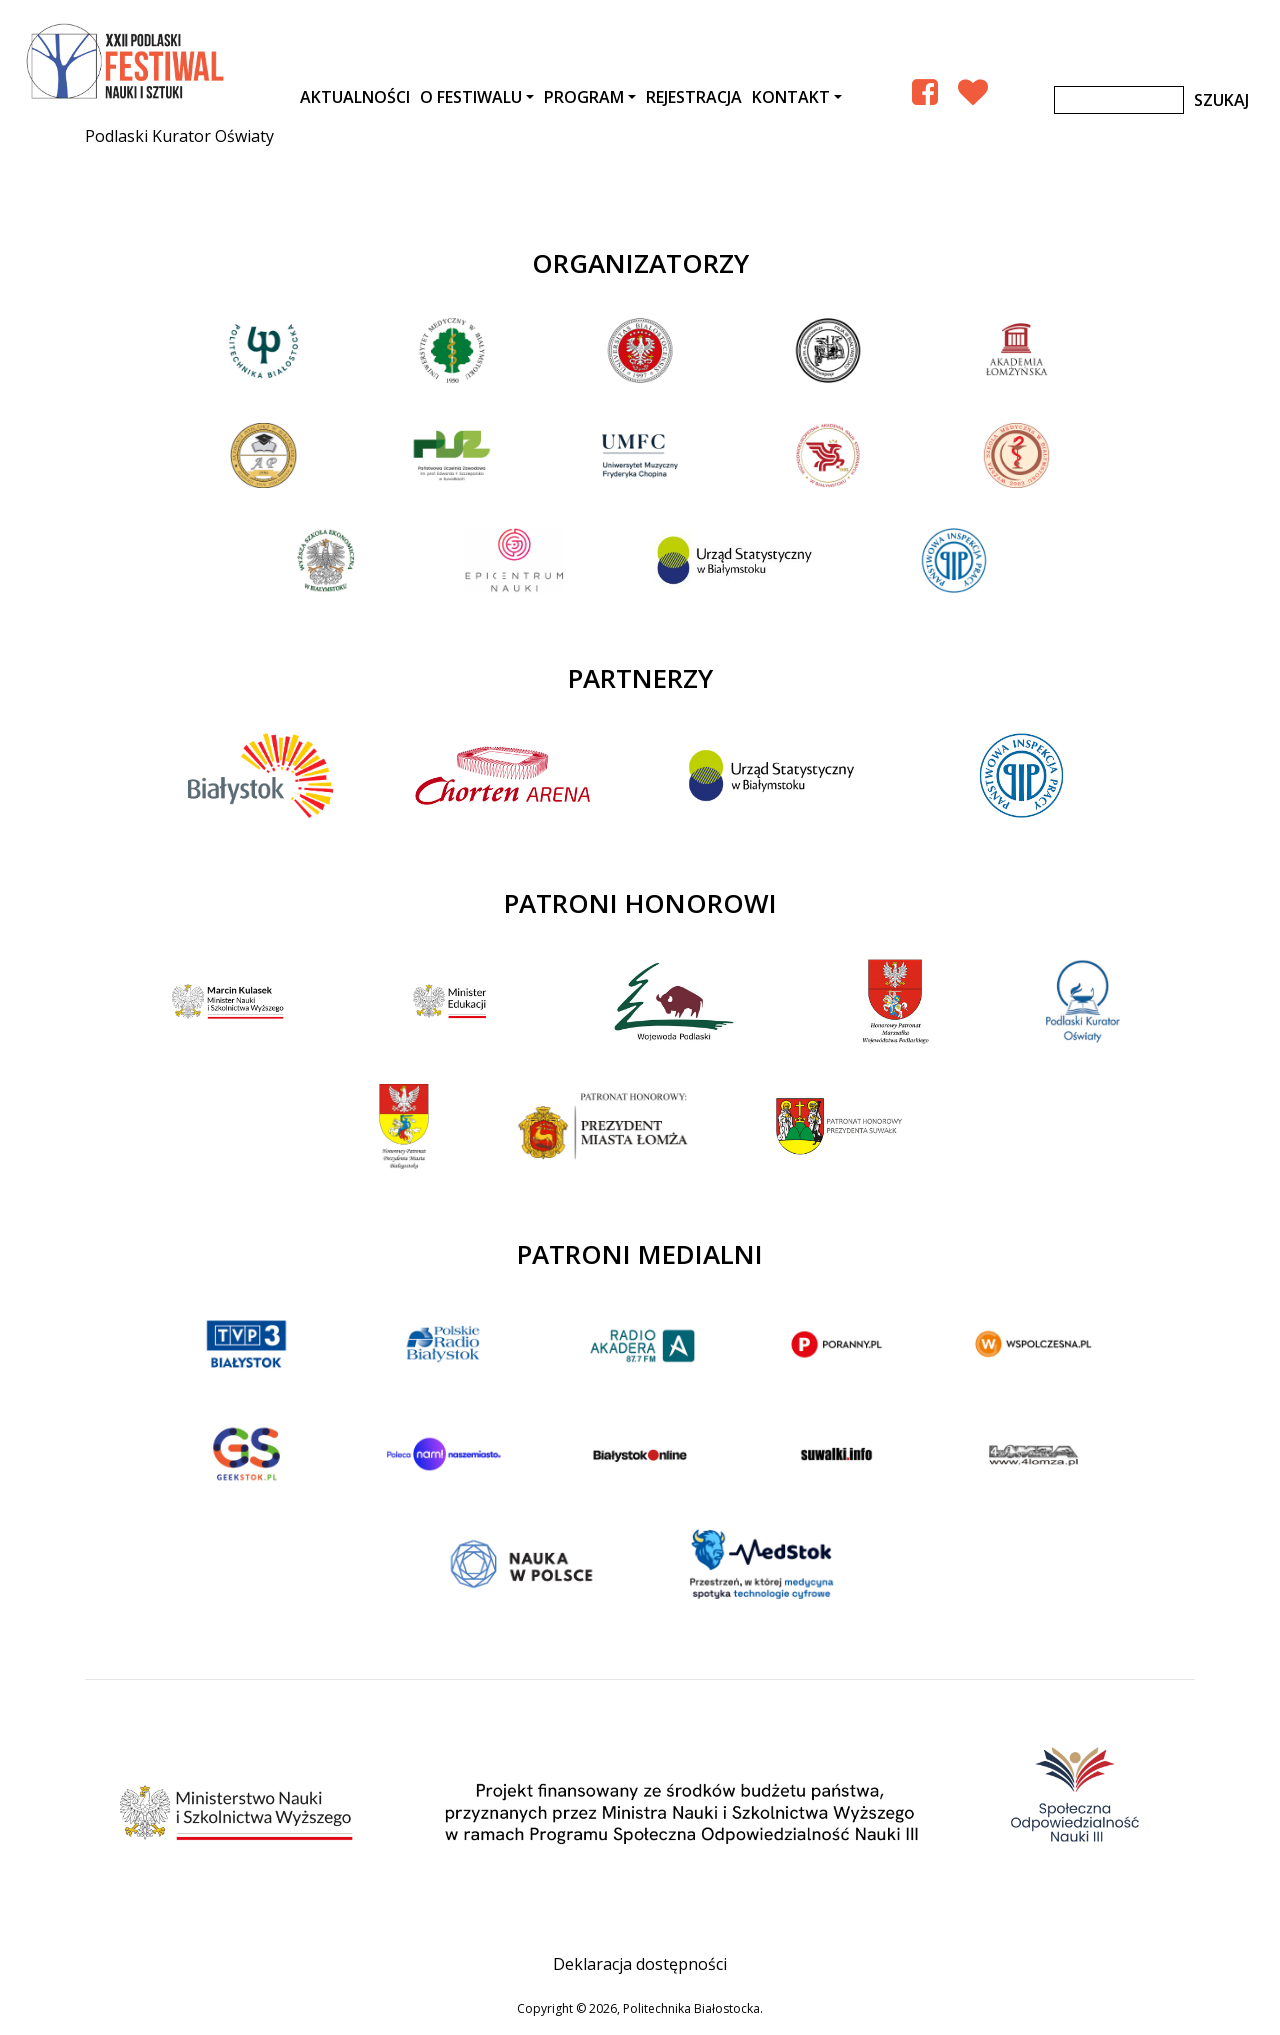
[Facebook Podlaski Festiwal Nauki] (925, 91)
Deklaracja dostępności (640, 1964)
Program (584, 97)
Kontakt (791, 97)
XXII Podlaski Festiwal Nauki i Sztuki (127, 62)
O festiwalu (471, 97)
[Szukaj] (1119, 100)
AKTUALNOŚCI (355, 97)
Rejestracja (694, 97)
